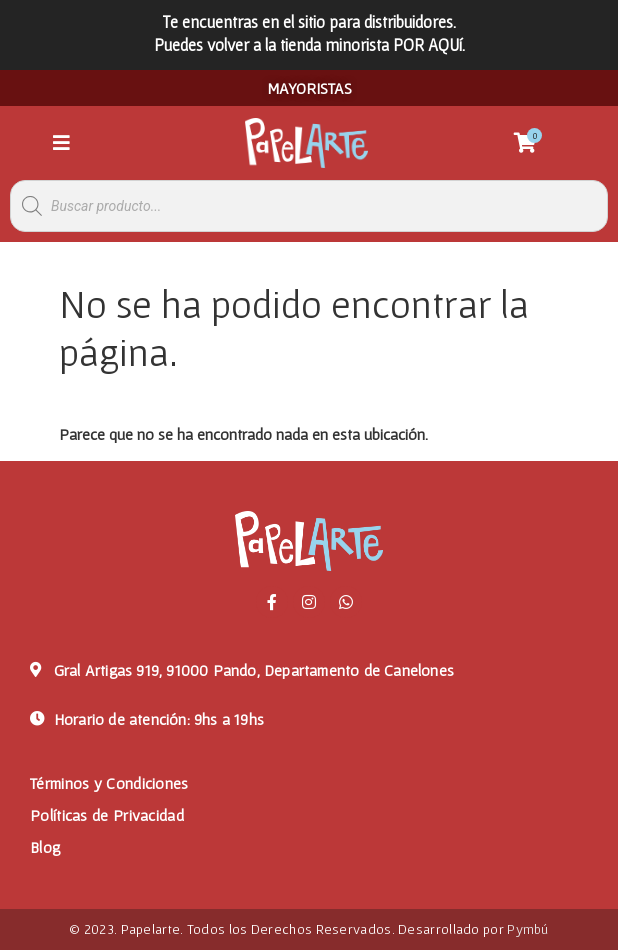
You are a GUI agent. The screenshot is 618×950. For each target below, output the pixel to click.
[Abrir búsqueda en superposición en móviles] (309, 206)
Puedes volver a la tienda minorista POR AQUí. (309, 44)
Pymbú (528, 929)
